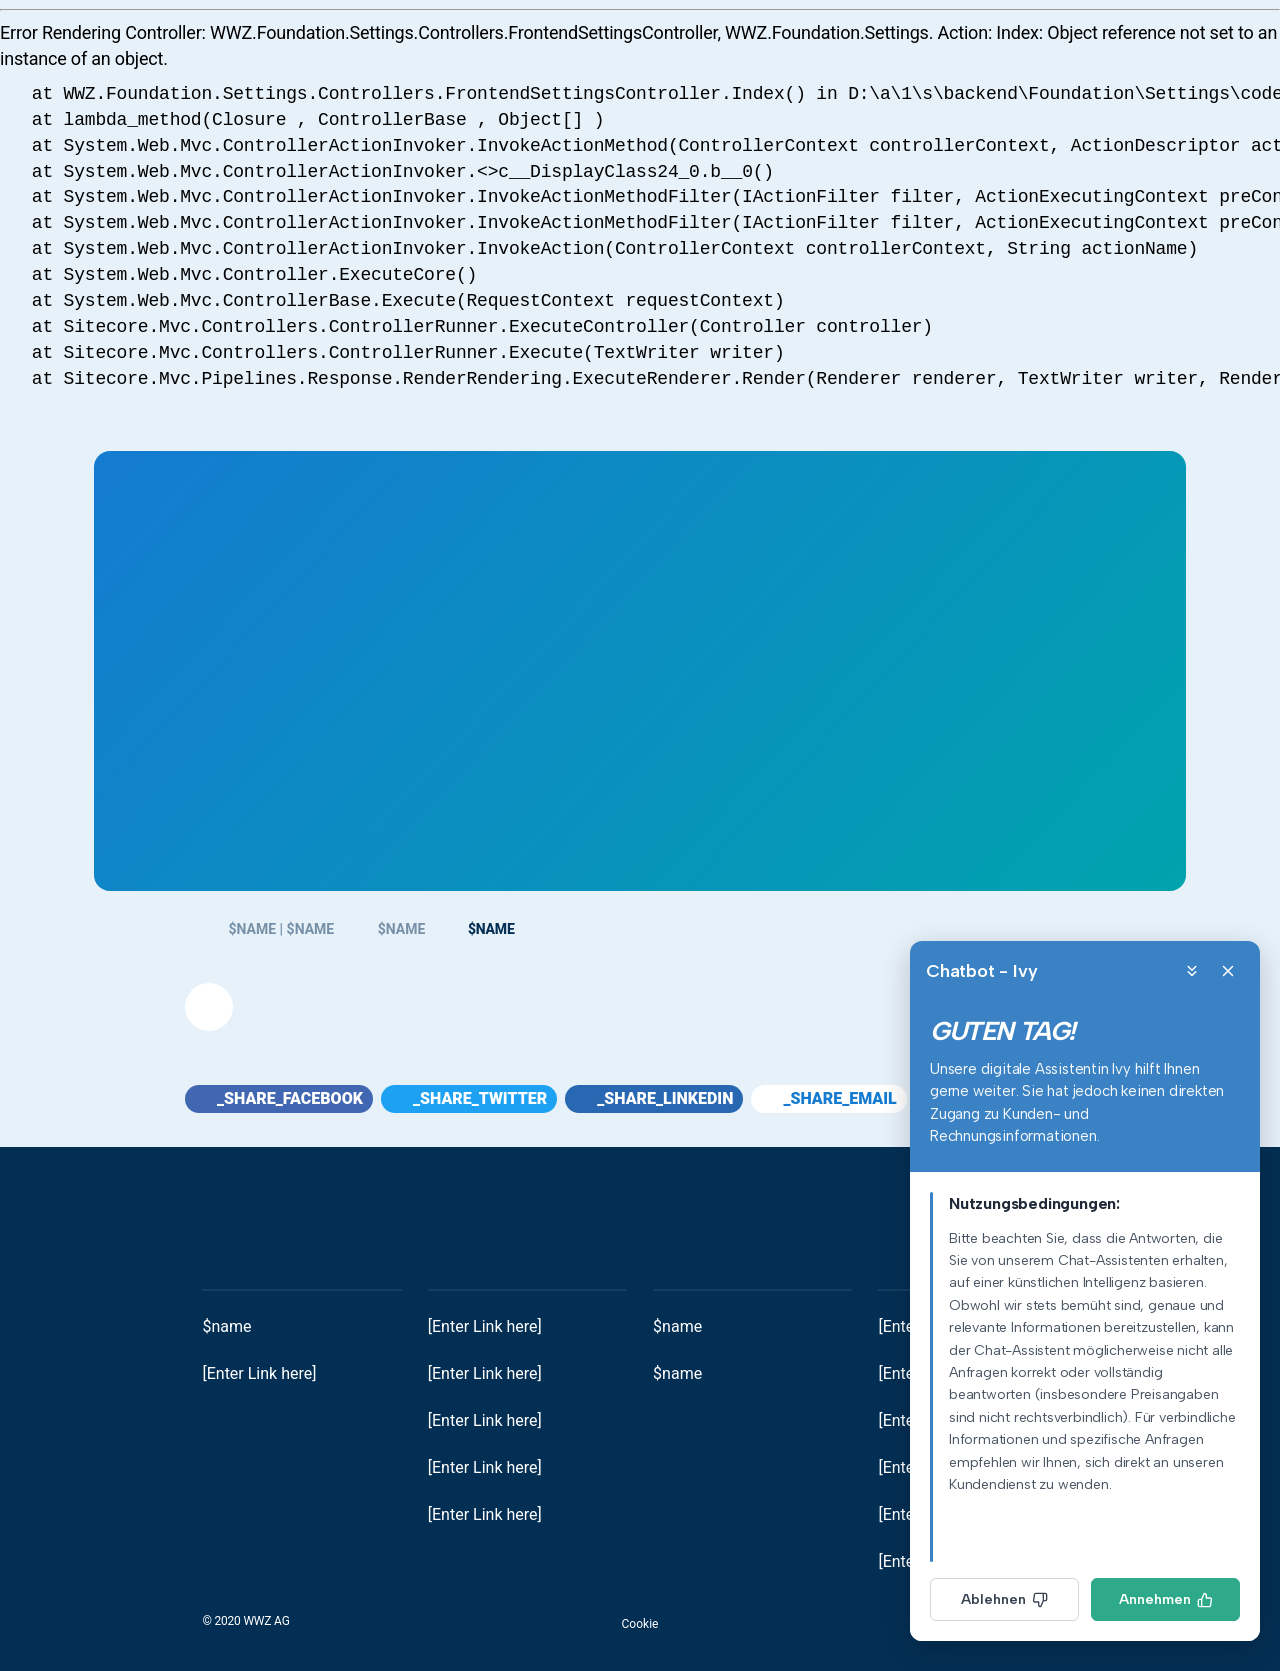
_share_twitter (469, 1098)
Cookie (640, 1624)
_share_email (828, 1098)
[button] (209, 1007)
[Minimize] (1192, 971)
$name (226, 1326)
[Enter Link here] (259, 1373)
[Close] (1228, 971)
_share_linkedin (654, 1098)
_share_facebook (279, 1098)
